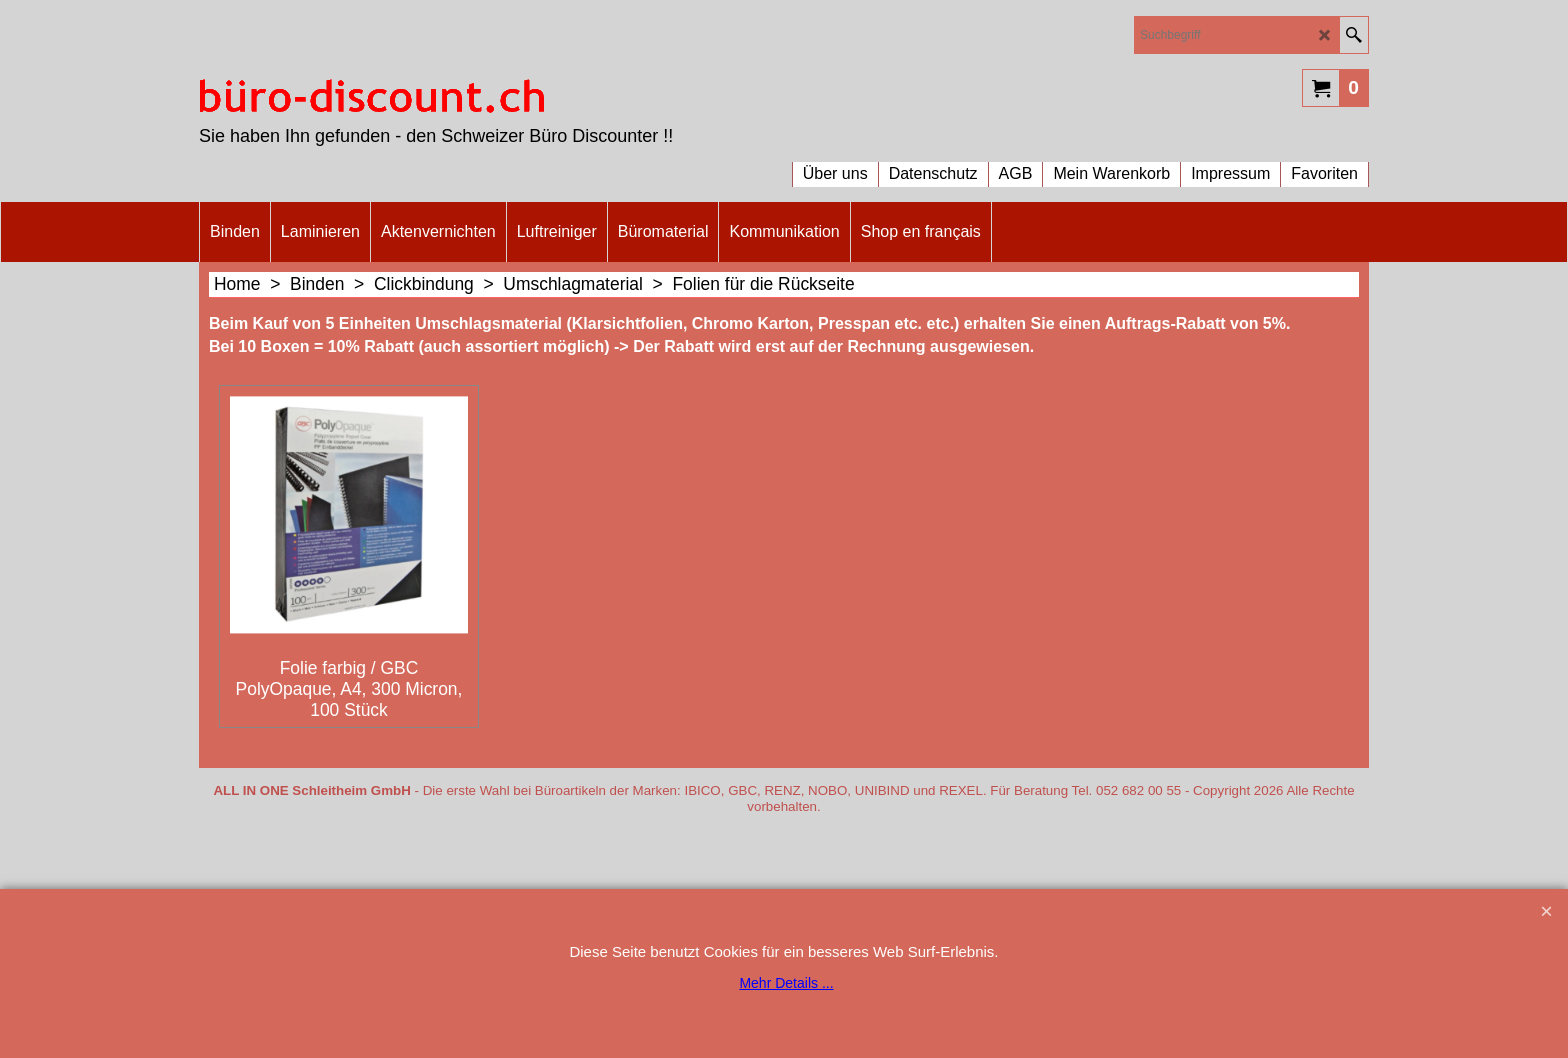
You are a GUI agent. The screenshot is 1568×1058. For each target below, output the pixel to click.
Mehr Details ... (786, 983)
